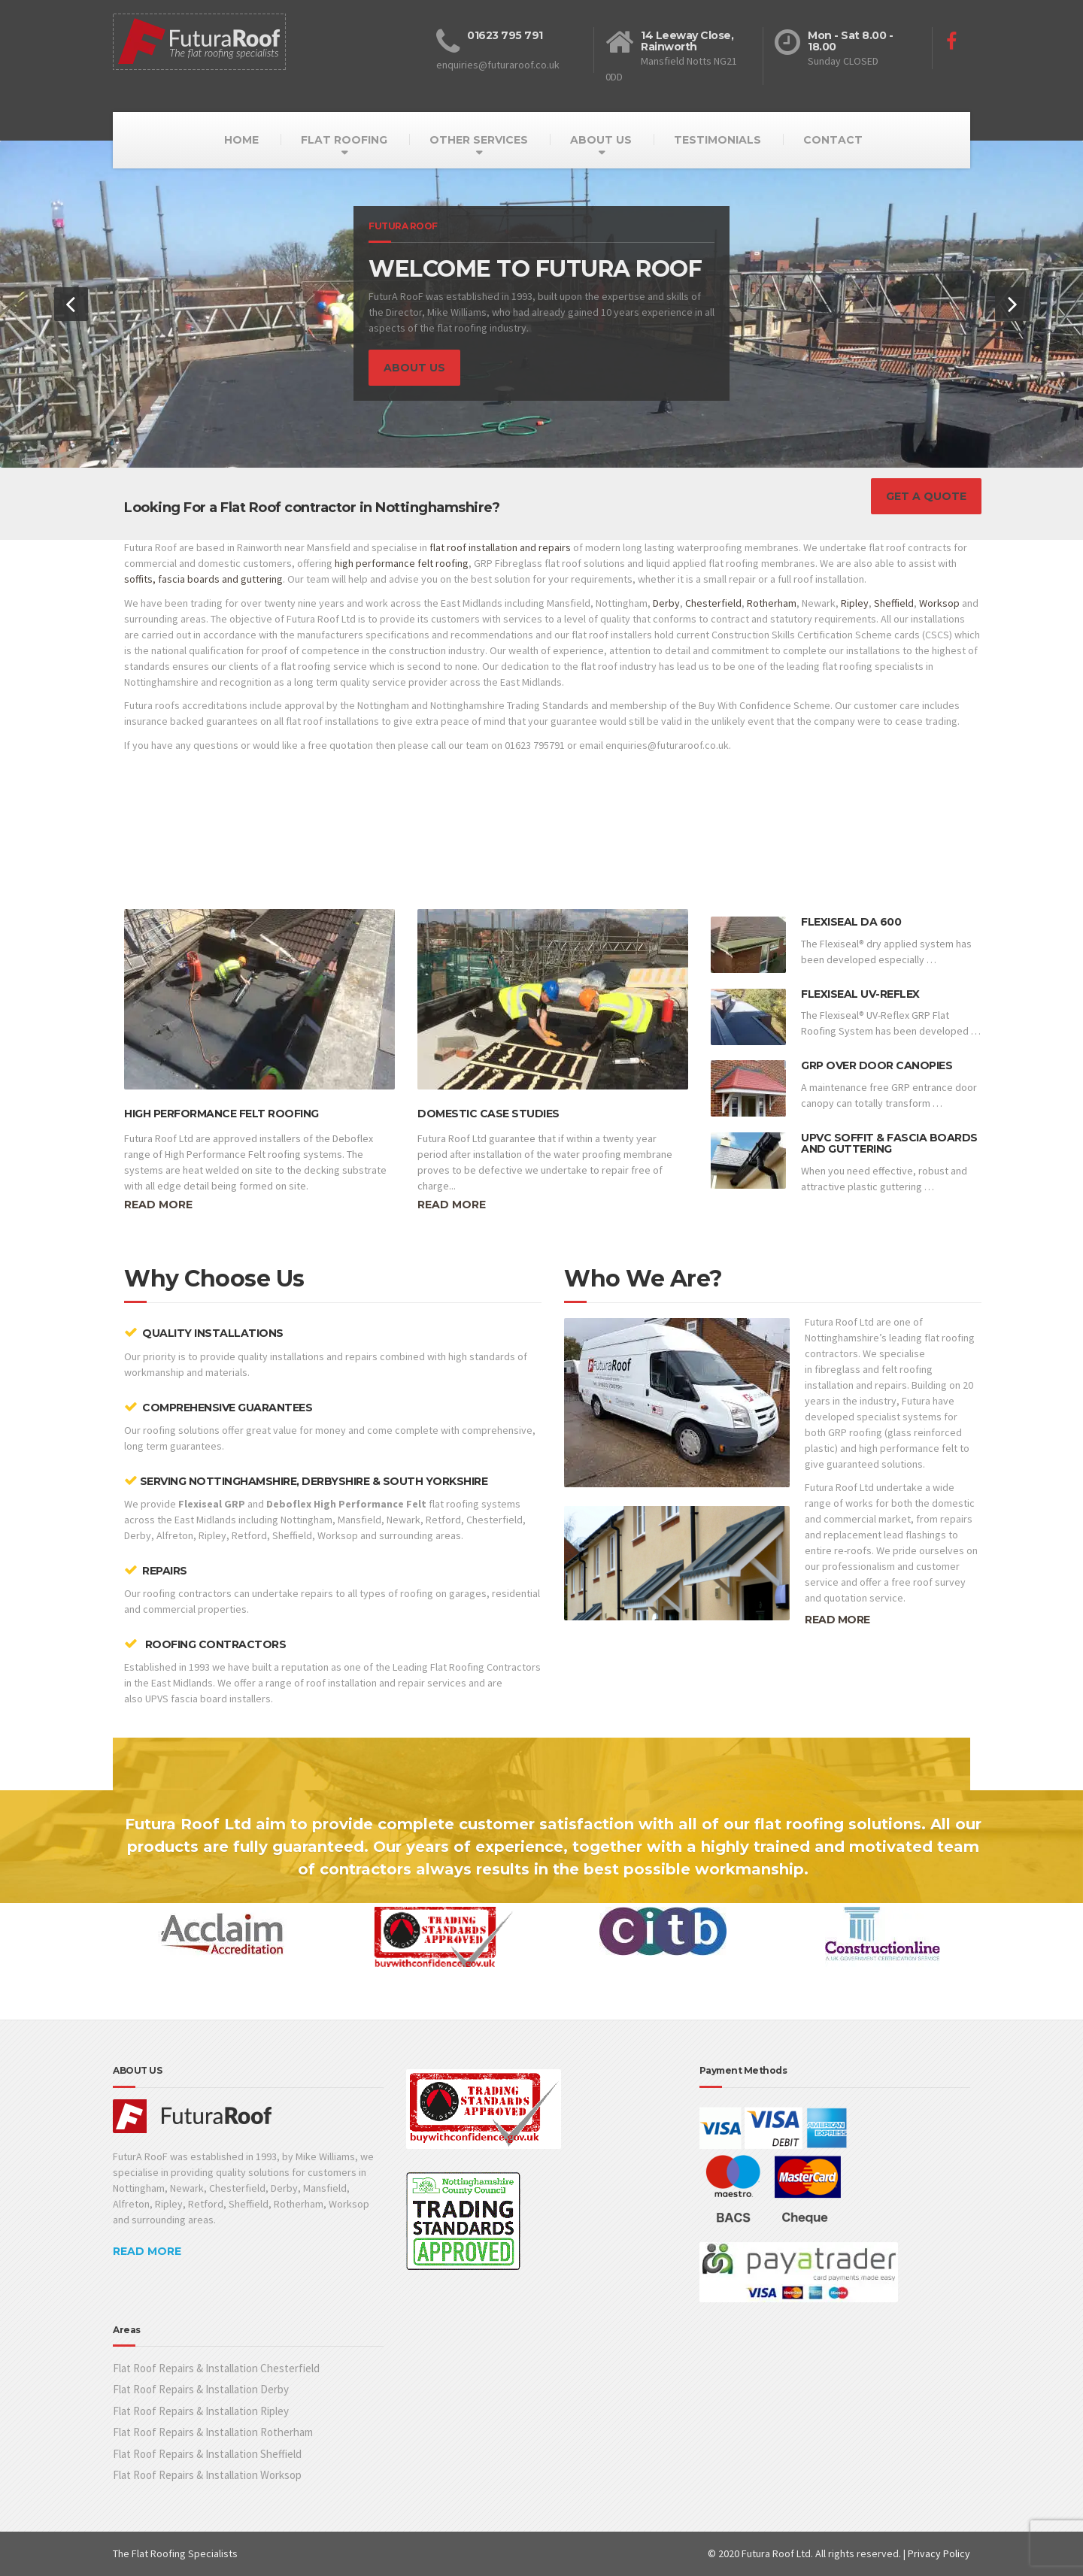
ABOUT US (601, 140)
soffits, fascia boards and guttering (203, 579)
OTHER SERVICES (478, 140)
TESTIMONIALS (717, 140)
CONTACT (833, 140)
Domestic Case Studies (488, 1113)
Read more (158, 1204)
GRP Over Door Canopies (876, 1065)
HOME (241, 140)
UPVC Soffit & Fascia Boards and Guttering (889, 1143)
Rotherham (771, 603)
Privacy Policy (939, 2553)
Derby (666, 603)
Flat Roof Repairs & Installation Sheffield (207, 2454)
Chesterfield (713, 603)
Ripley (855, 603)
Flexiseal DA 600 (851, 922)
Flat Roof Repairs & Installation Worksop (207, 2475)
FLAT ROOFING (344, 140)
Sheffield (894, 603)
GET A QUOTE (926, 496)
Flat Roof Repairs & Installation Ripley (201, 2411)
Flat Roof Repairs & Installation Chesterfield (216, 2368)
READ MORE (837, 1619)
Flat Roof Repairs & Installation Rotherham (213, 2432)
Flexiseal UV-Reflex (860, 994)
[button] (71, 304)
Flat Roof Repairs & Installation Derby (201, 2389)
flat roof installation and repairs (500, 547)
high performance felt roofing (402, 563)
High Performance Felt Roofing (221, 1113)
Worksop (939, 603)
